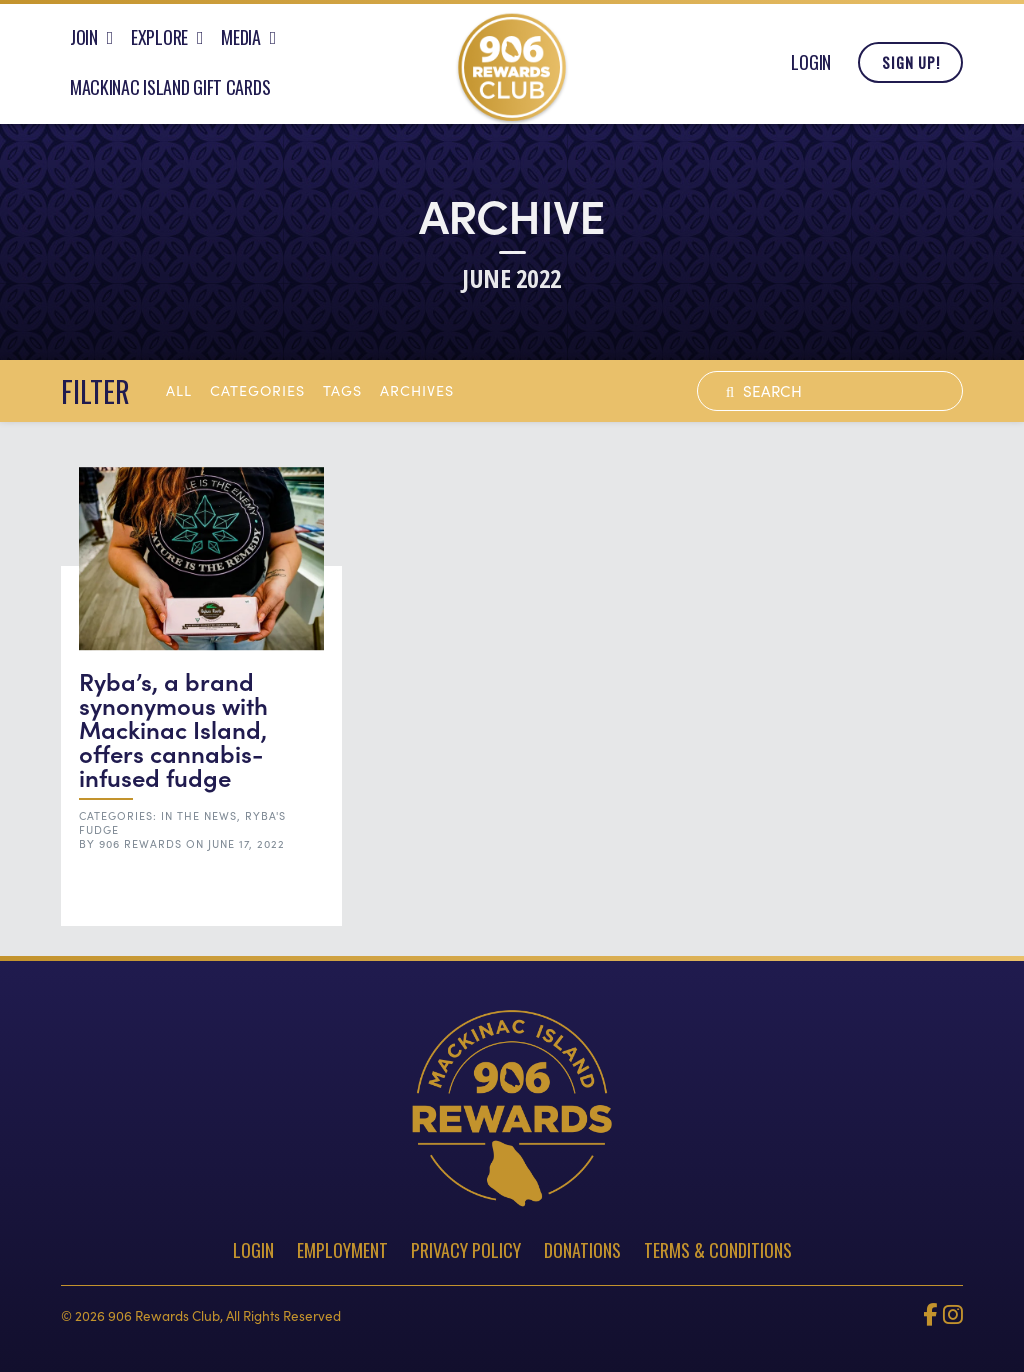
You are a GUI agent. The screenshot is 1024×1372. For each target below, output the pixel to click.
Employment (342, 1250)
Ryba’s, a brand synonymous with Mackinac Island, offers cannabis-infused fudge (173, 728)
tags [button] (342, 390)
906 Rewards (140, 843)
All (179, 390)
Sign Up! (911, 68)
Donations (582, 1250)
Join (84, 43)
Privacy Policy (466, 1250)
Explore (159, 43)
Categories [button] (257, 390)
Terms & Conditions (718, 1250)
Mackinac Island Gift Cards (170, 93)
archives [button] (417, 390)
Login (811, 68)
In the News (199, 815)
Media (241, 43)
